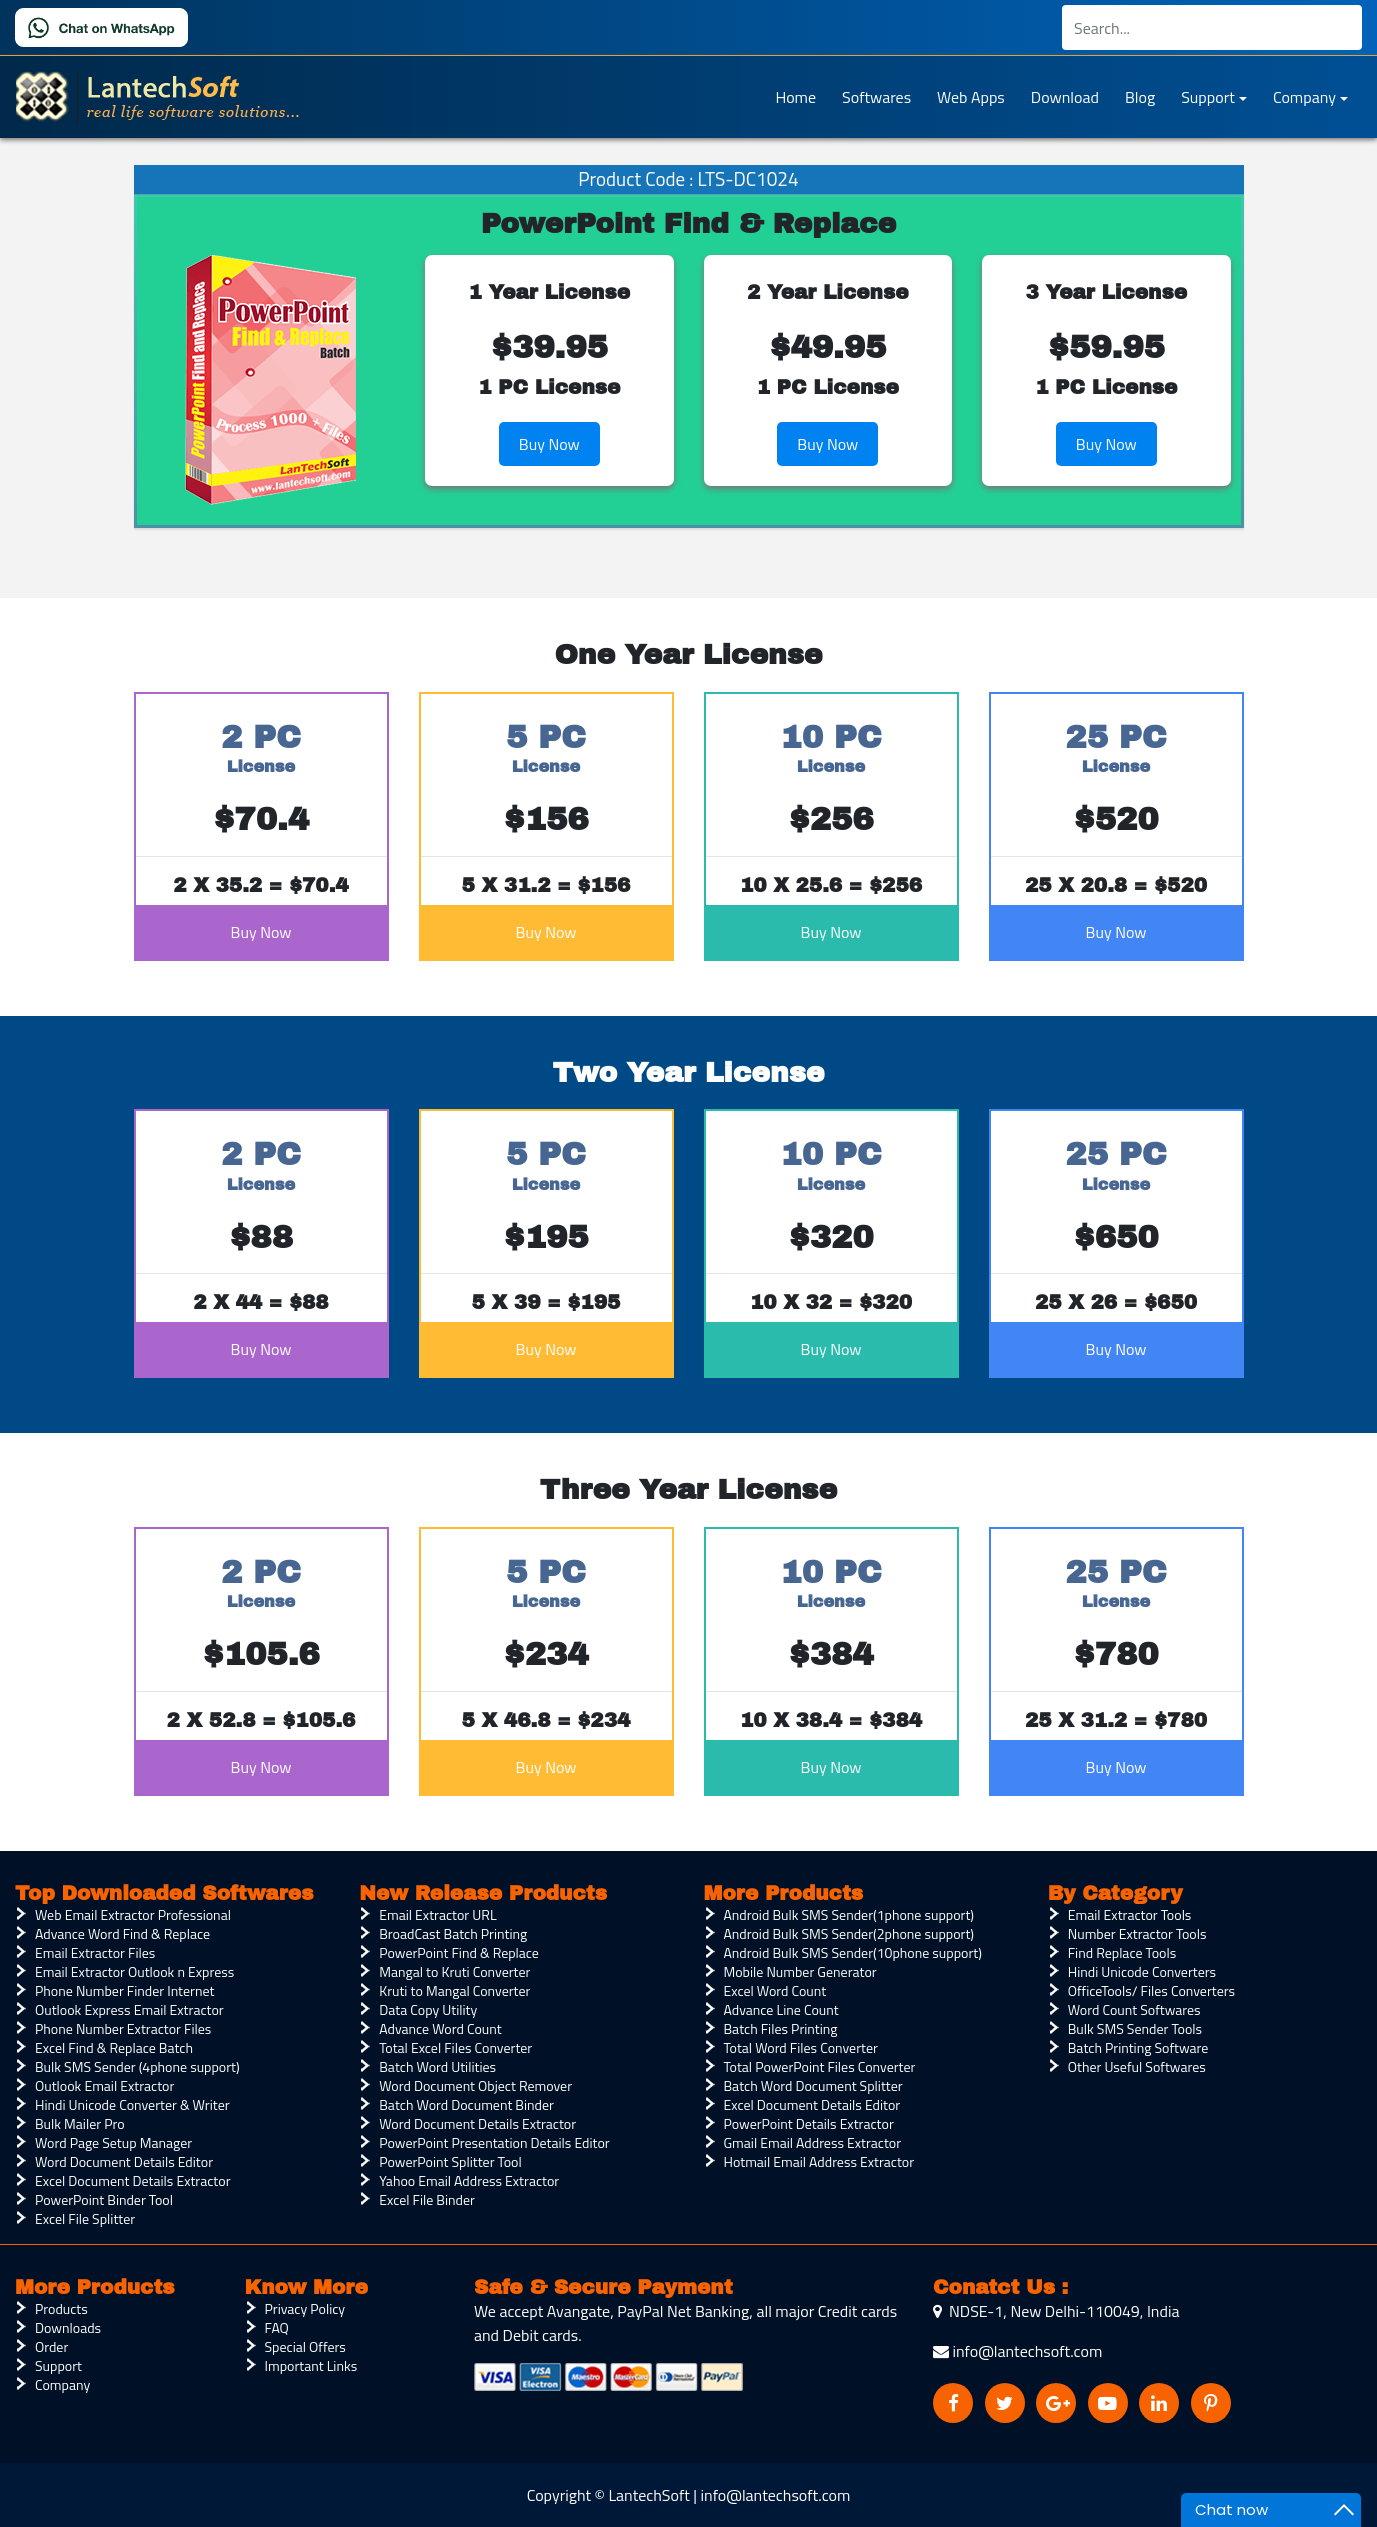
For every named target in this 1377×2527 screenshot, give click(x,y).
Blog (1140, 97)
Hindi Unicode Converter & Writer (132, 2104)
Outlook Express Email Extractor (129, 2009)
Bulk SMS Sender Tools (1135, 2028)
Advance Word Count (440, 2028)
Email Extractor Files (95, 1952)
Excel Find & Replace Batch (114, 2047)
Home (795, 97)
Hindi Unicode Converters (1142, 1971)
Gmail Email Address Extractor (813, 2142)
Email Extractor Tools (1130, 1914)
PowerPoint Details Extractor (809, 2123)
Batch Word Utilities (437, 2066)
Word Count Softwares (1134, 2009)
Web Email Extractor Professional (133, 1914)
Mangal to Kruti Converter (454, 1971)
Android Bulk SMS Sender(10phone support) (853, 1952)
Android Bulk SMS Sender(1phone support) (849, 1914)
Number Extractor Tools (1137, 1933)
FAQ (277, 2327)
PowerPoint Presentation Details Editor (494, 2142)
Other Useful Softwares (1137, 2066)
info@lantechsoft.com (1017, 2351)
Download (1065, 97)
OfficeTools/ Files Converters (1151, 1990)
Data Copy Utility (428, 2009)
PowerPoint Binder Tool (104, 2199)
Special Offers (305, 2346)
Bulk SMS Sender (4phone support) (137, 2066)
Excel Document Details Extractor (132, 2180)
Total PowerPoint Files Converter (820, 2066)
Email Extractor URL (437, 1914)
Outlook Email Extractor (104, 2085)
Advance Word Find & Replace (122, 1933)
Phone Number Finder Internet (124, 1990)
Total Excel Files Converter (455, 2047)
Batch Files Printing (781, 2028)
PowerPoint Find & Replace (459, 1952)
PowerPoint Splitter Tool (450, 2161)
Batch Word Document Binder (466, 2104)
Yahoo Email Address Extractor (469, 2180)
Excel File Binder (427, 2199)
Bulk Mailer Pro (80, 2123)
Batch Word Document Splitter (813, 2085)
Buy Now (549, 444)
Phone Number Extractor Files (123, 2028)
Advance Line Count (781, 2009)
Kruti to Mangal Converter (454, 1990)
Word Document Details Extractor (477, 2123)
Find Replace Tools (1122, 1952)
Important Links (311, 2365)
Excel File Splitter (85, 2218)
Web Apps (971, 97)
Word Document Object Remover (475, 2085)
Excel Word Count (775, 1990)
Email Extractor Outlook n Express (134, 1971)
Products (61, 2308)
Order (51, 2346)
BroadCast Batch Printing (453, 1933)
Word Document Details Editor (124, 2161)
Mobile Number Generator (800, 1971)
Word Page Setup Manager (113, 2142)
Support (1208, 97)
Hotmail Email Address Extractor (819, 2161)
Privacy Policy (305, 2308)
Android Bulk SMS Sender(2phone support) (849, 1933)
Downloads (68, 2327)
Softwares (876, 97)
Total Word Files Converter (801, 2047)
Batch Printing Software (1138, 2047)
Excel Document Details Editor (812, 2104)
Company (1304, 97)
